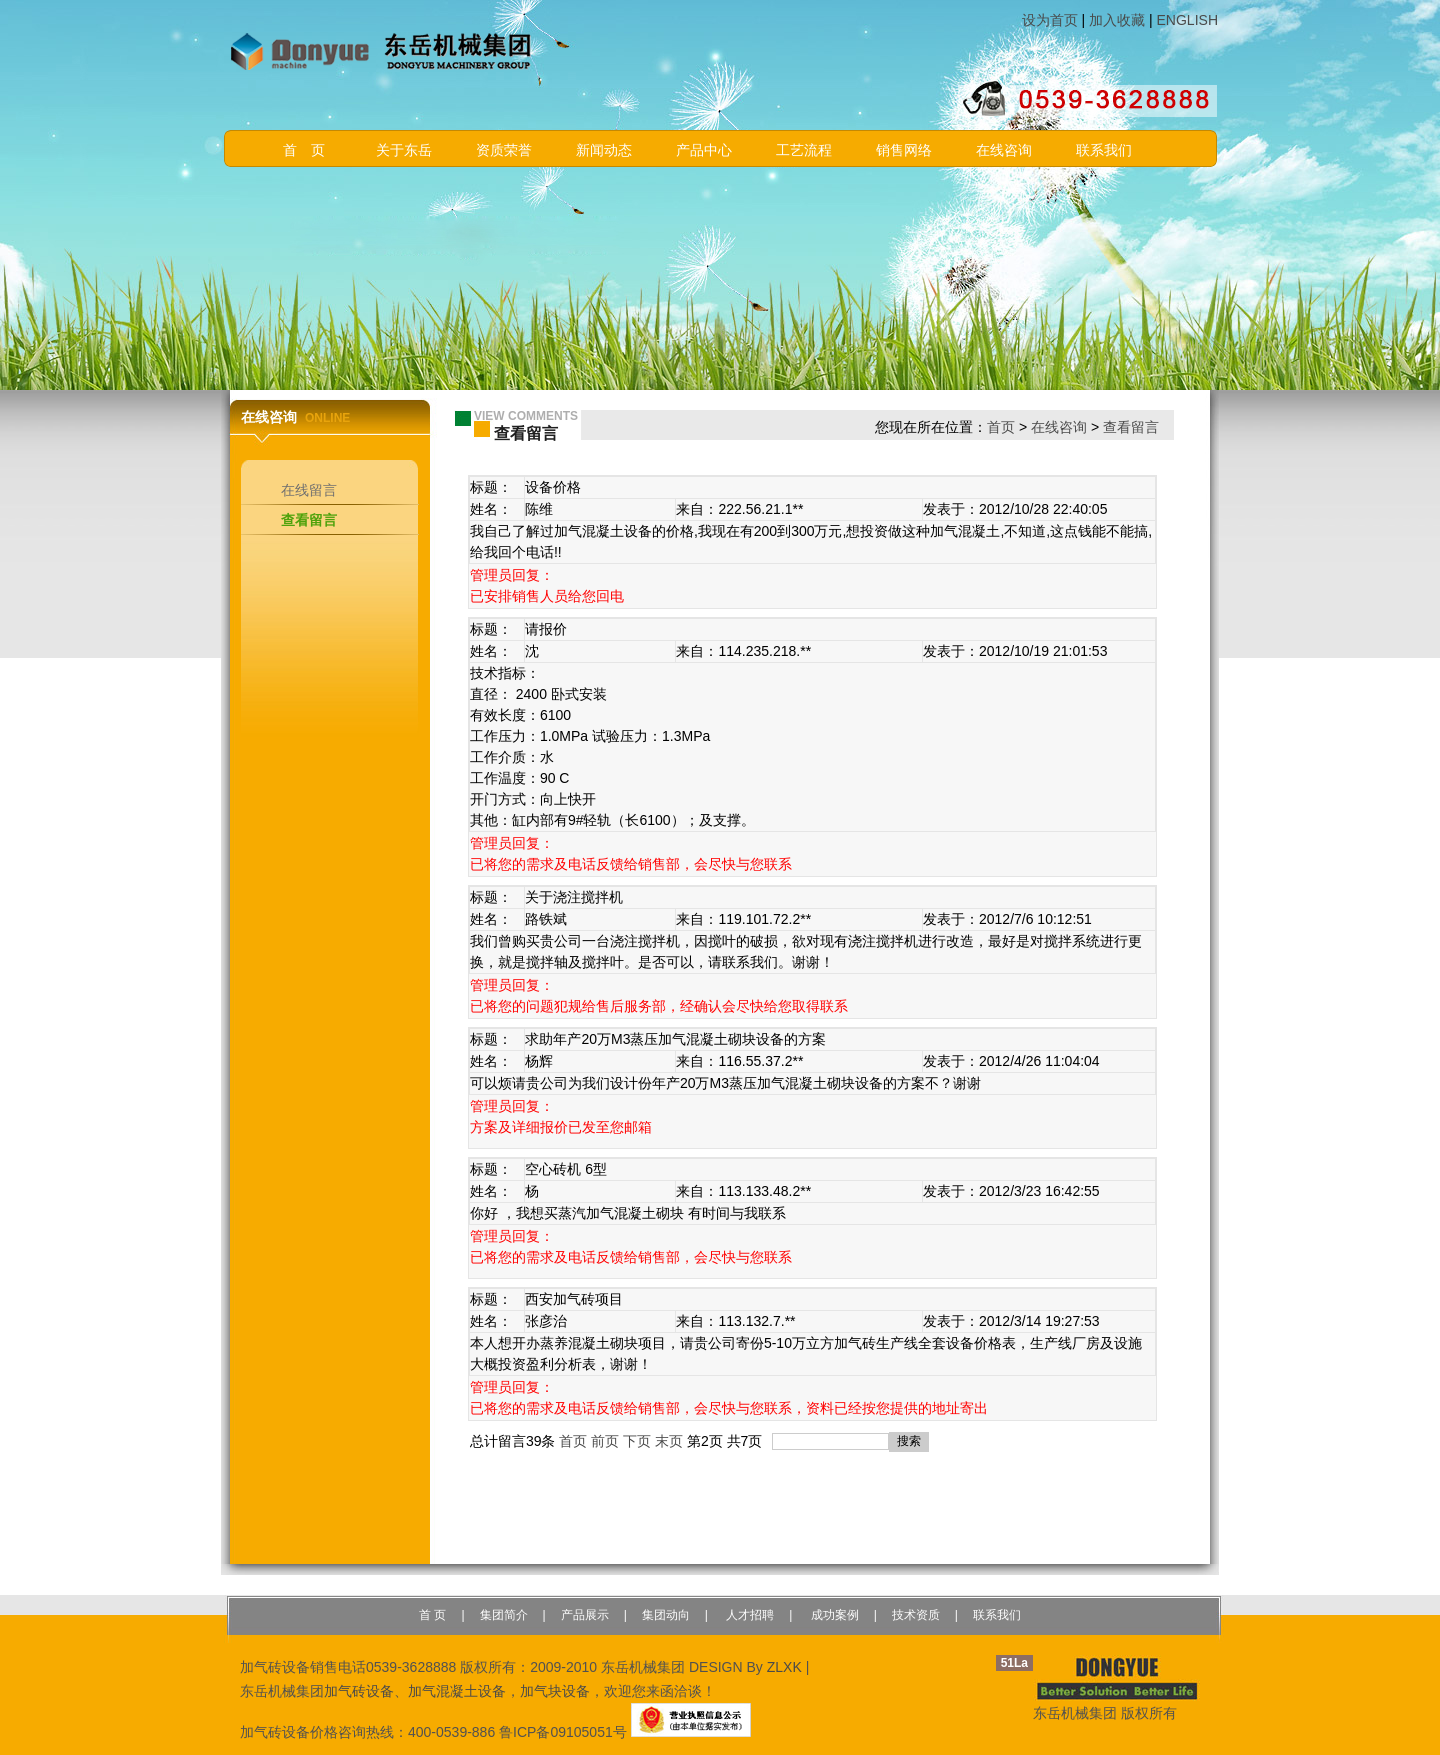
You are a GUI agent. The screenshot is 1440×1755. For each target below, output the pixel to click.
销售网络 (904, 150)
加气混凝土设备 (457, 1691)
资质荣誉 (504, 150)
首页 (1001, 427)
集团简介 (504, 1615)
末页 (669, 1441)
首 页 (304, 150)
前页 (605, 1441)
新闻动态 (604, 150)
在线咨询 (1004, 150)
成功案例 (832, 1615)
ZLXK (784, 1667)
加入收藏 (1117, 20)
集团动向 (666, 1615)
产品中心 (704, 150)
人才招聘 (748, 1615)
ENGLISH (1187, 20)
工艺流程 (804, 150)
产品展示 (585, 1615)
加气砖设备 (359, 1691)
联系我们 (1104, 150)
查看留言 (309, 520)
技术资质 (916, 1615)
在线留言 (309, 490)
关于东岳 (404, 150)
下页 (637, 1441)
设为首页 (1050, 20)
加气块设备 (555, 1691)
